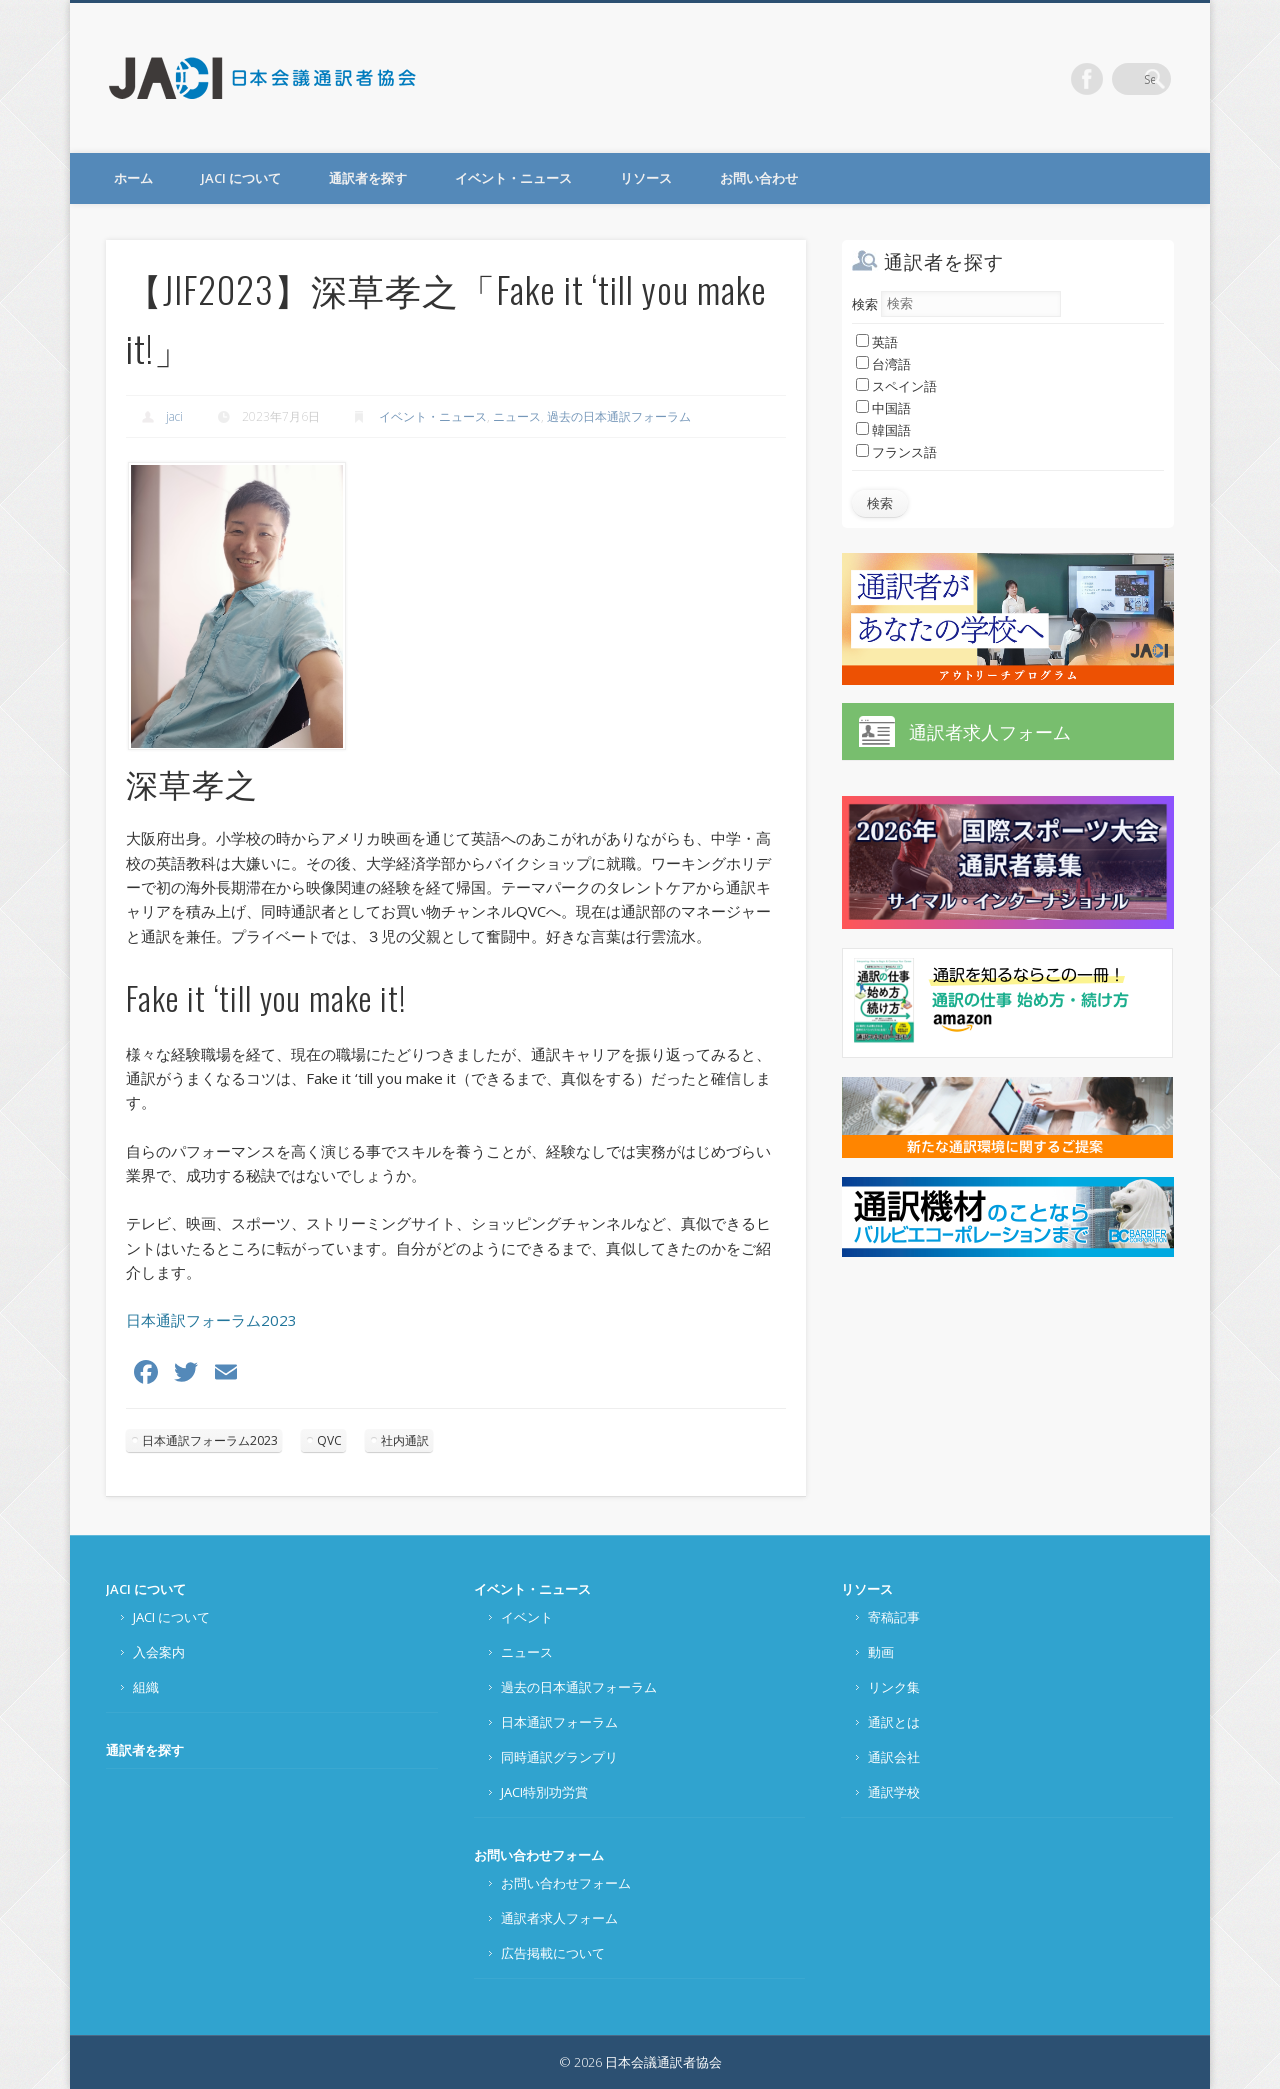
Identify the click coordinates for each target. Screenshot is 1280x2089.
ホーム (133, 178)
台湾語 (883, 364)
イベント (527, 1617)
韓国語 (883, 430)
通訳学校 (894, 1792)
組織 (146, 1687)
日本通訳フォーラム (559, 1722)
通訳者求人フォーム (990, 732)
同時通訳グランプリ (559, 1757)
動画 (881, 1652)
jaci (174, 416)
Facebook (1114, 79)
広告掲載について (553, 1953)
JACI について (241, 178)
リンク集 (894, 1687)
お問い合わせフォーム (539, 1855)
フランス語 (896, 452)
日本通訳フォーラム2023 (211, 1320)
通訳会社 (894, 1757)
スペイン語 (896, 386)
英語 (877, 342)
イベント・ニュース (513, 178)
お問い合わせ (759, 178)
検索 (865, 303)
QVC (329, 1440)
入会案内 (159, 1652)
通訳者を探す (368, 178)
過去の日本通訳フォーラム (619, 416)
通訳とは (894, 1722)
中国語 (883, 408)
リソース (646, 178)
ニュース (517, 416)
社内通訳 (405, 1440)
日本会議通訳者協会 (264, 78)
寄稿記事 (894, 1617)
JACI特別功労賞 (544, 1792)
